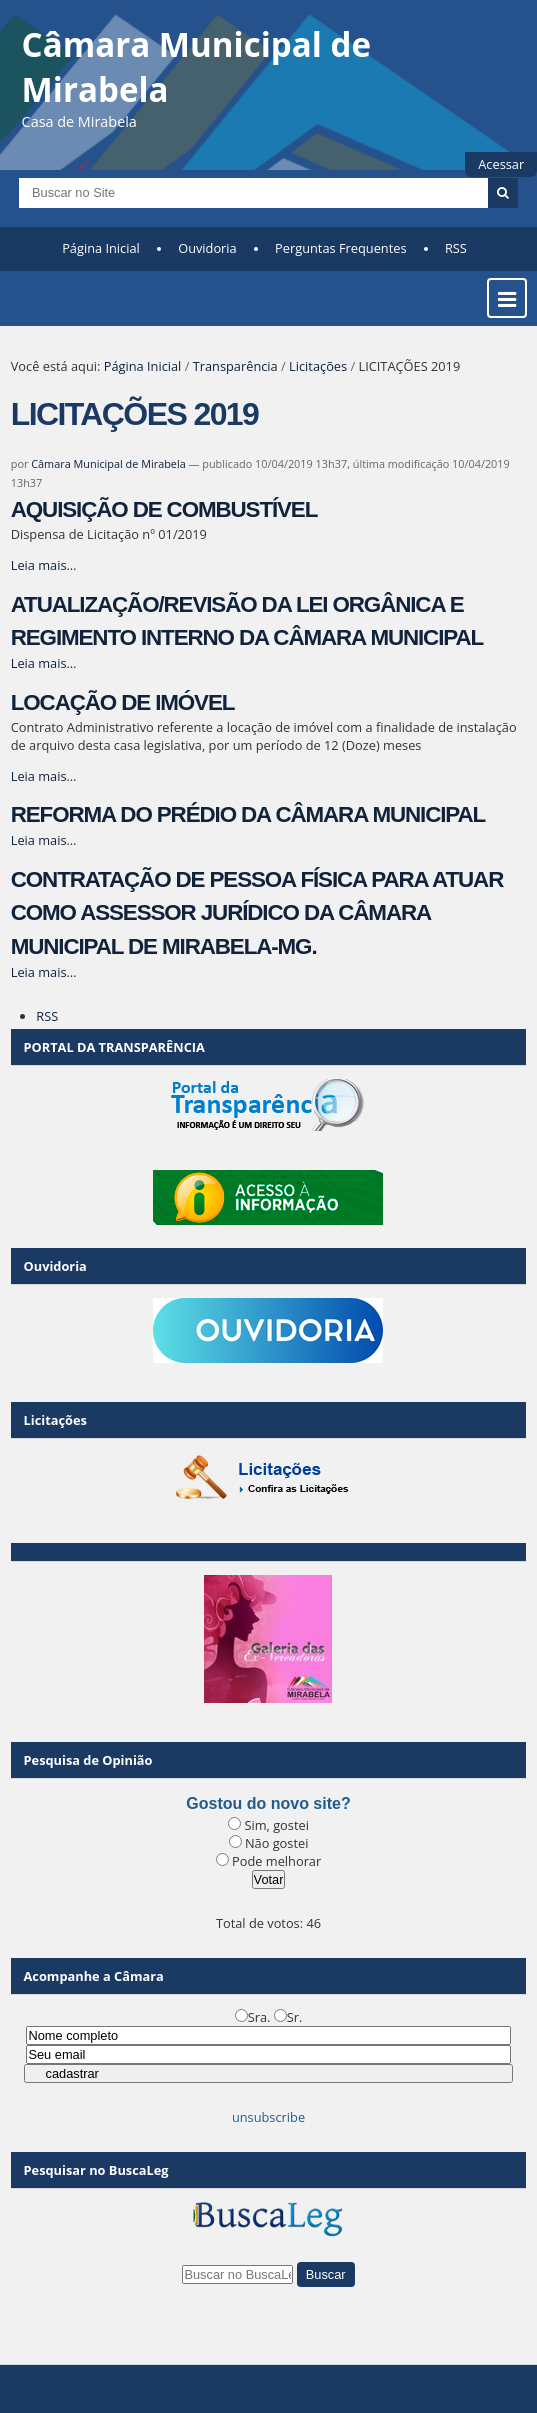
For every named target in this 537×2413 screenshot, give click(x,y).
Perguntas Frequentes (340, 248)
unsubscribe (268, 2117)
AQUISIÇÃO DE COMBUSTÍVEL (164, 509)
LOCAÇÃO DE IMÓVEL (123, 702)
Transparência (235, 366)
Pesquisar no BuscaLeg (96, 2170)
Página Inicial (101, 248)
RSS (456, 248)
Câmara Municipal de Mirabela (108, 463)
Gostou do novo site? (268, 1803)
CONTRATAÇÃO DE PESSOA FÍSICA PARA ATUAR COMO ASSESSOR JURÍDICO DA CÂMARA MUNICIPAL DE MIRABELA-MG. (257, 913)
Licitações (318, 366)
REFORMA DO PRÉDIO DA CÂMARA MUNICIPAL (248, 814)
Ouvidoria (207, 248)
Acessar (501, 164)
